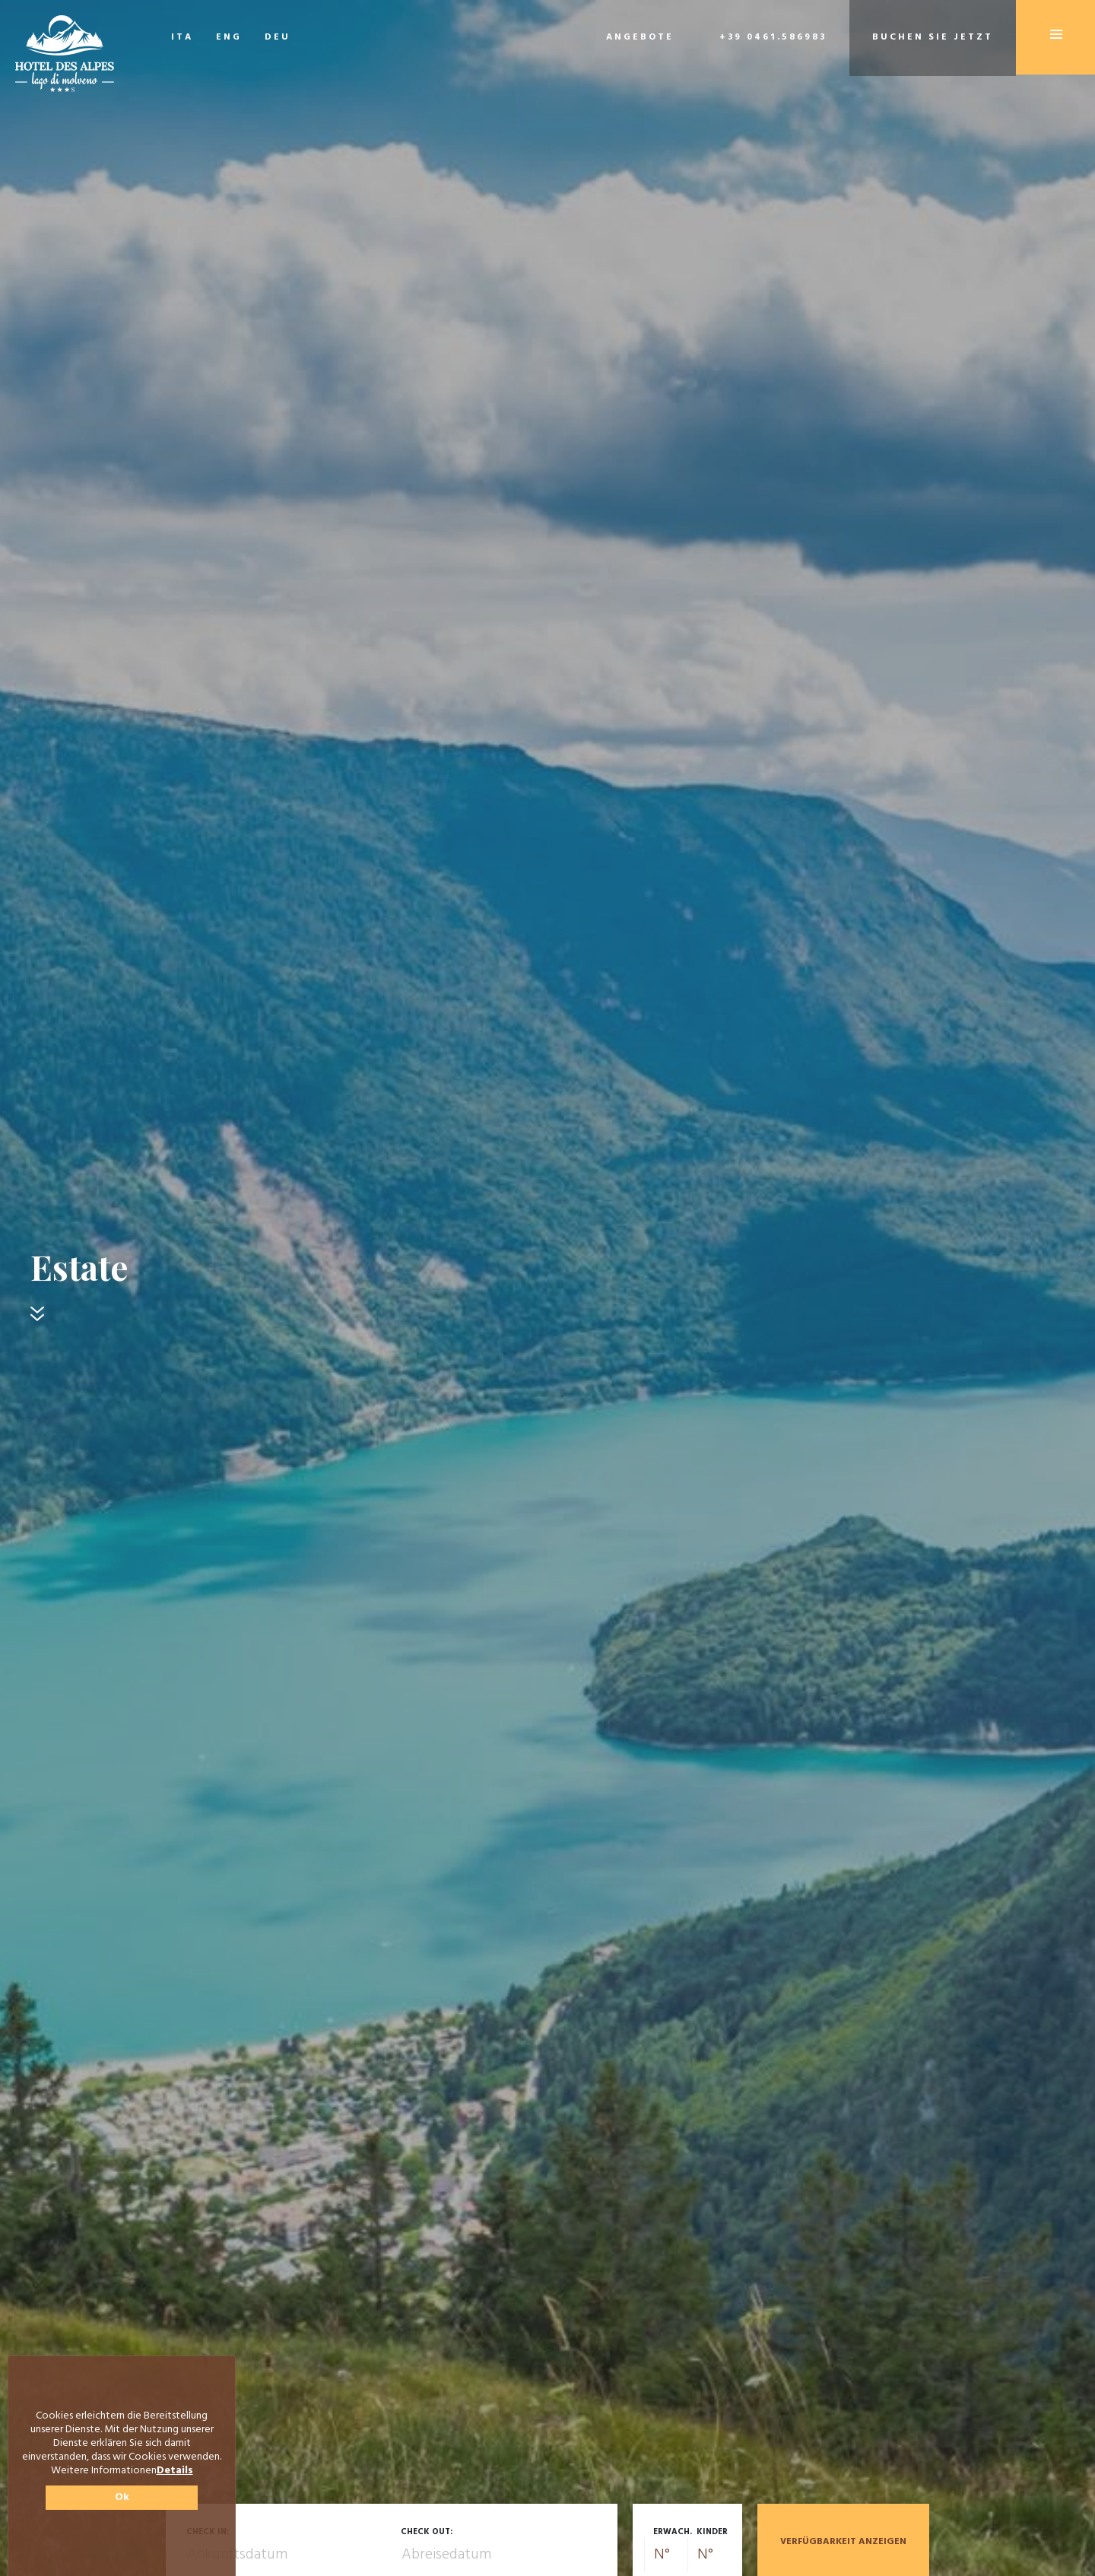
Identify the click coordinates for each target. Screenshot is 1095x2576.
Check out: (426, 2532)
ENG (229, 37)
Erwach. (672, 2532)
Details (175, 2471)
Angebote (640, 37)
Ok (122, 2497)
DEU (277, 37)
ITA (182, 37)
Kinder (712, 2532)
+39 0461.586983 (773, 37)
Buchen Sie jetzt (932, 37)
